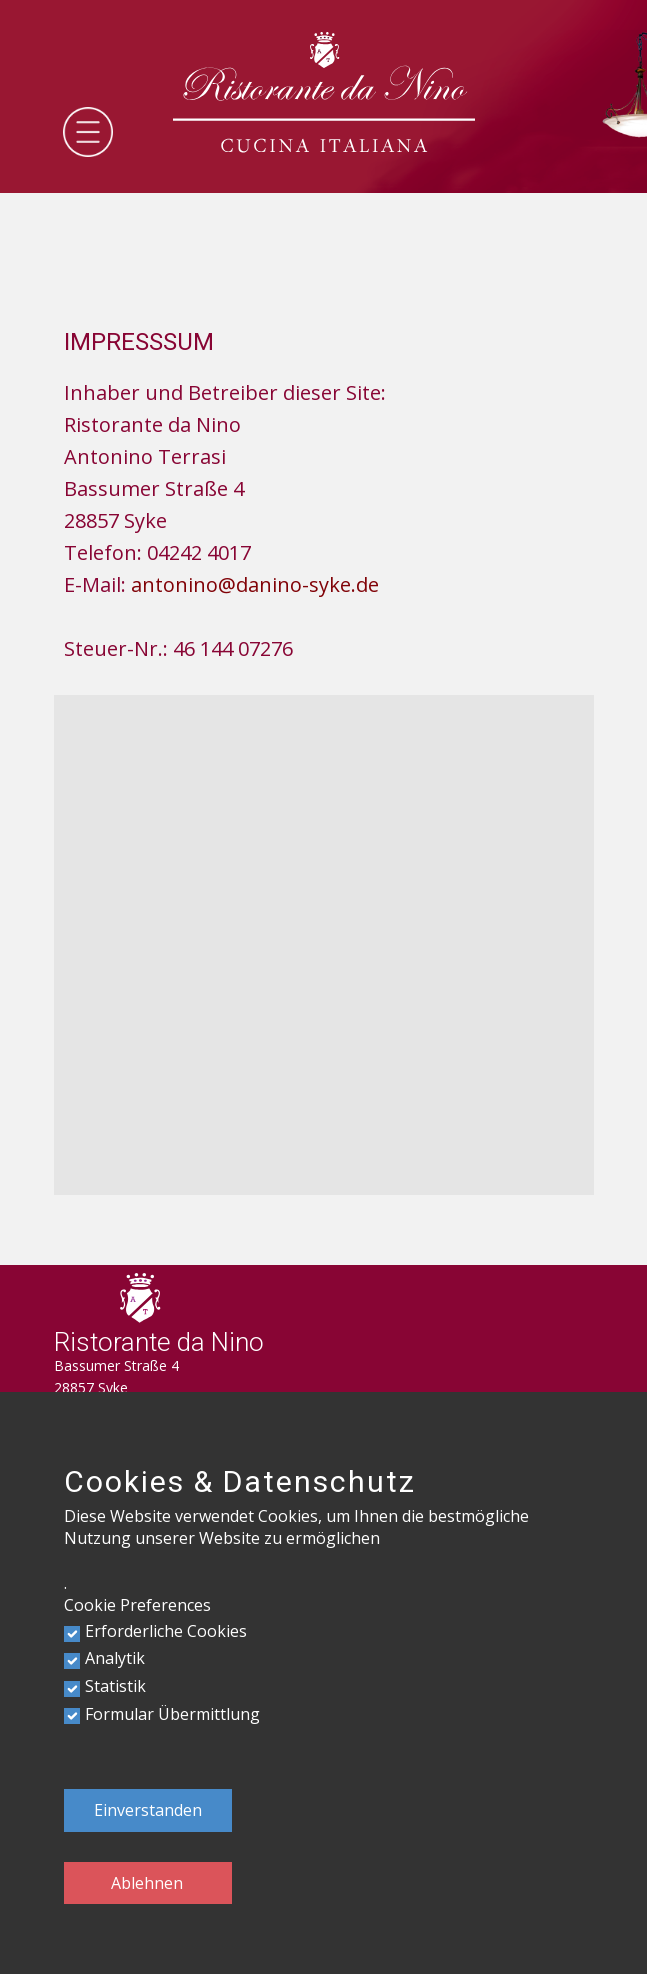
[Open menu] (88, 132)
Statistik (115, 1686)
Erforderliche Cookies (166, 1631)
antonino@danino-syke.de (255, 584)
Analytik (115, 1658)
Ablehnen (147, 1883)
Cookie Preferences (137, 1605)
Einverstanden (148, 1810)
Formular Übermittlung (172, 1714)
